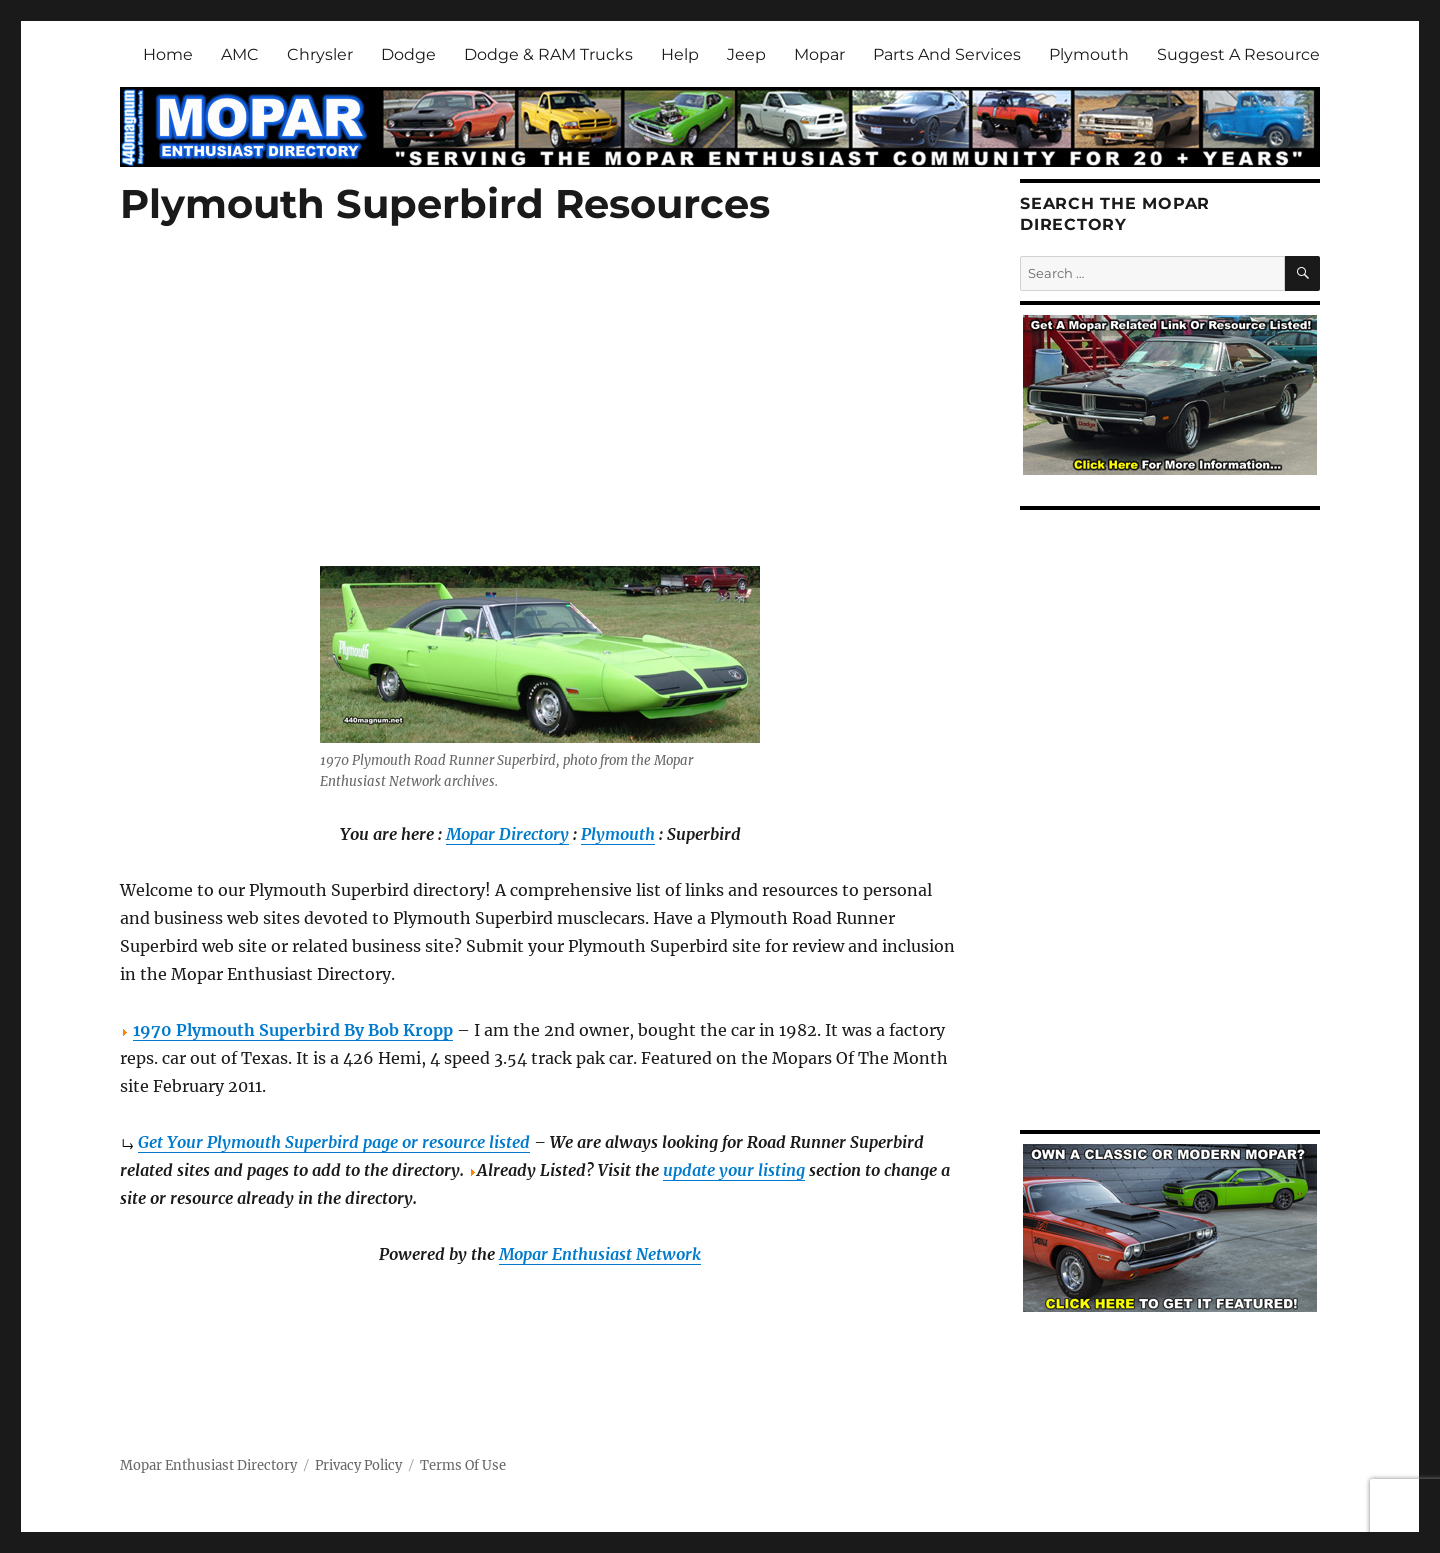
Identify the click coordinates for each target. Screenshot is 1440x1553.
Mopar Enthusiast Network (600, 1254)
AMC (240, 54)
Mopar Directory (507, 834)
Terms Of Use (463, 1465)
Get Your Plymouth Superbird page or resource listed (334, 1142)
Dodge (408, 54)
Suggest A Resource (1238, 54)
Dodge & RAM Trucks (548, 54)
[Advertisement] (544, 420)
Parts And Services (947, 54)
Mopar (819, 54)
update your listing (734, 1170)
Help (680, 54)
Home (168, 54)
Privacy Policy (358, 1465)
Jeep (746, 54)
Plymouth (1089, 54)
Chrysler (320, 54)
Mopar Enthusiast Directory (208, 1465)
